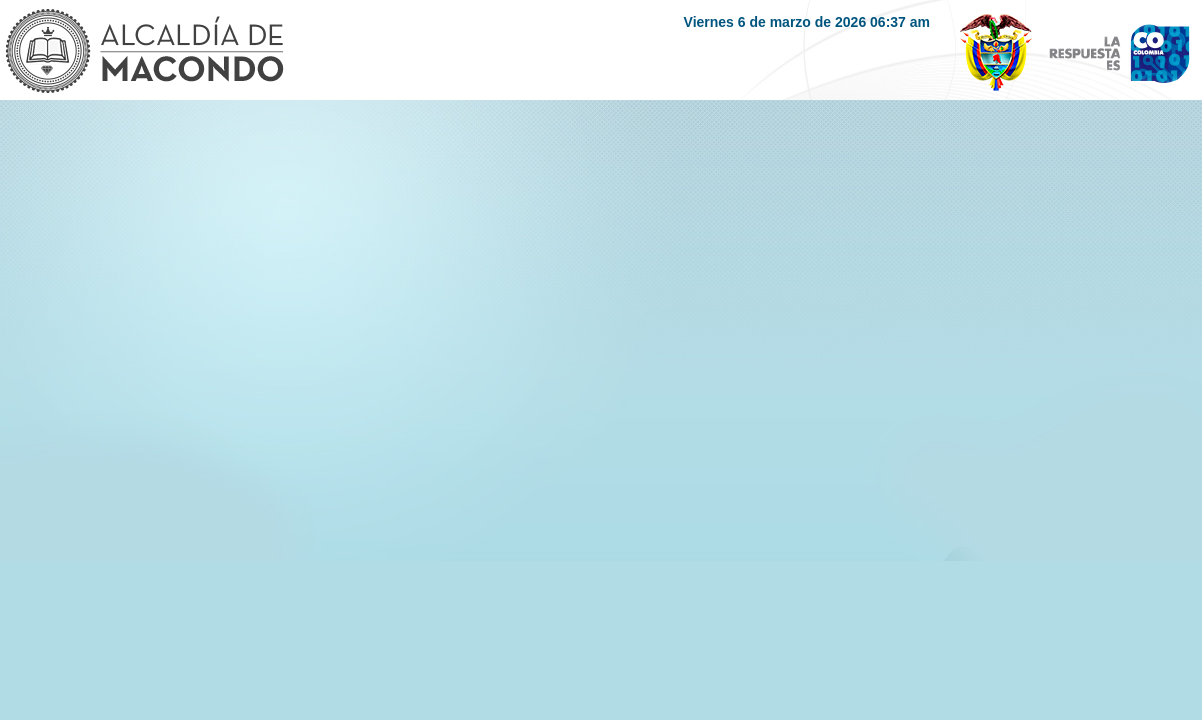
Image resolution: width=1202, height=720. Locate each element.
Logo (143, 53)
